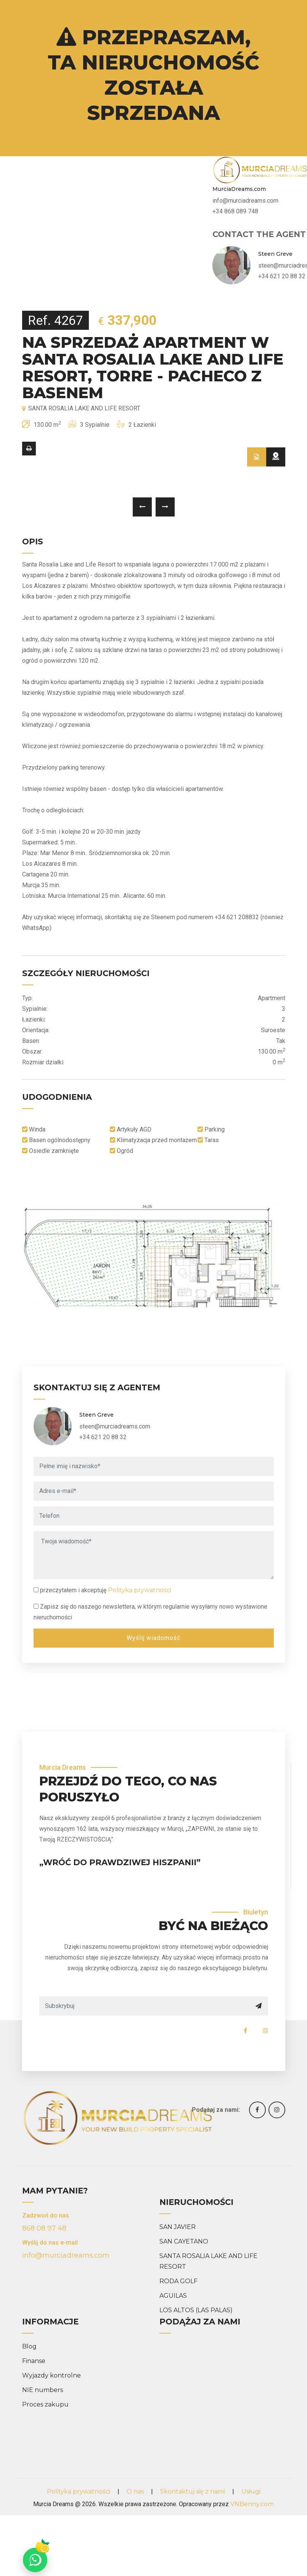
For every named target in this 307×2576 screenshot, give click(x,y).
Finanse (33, 2361)
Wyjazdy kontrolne (51, 2375)
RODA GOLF (178, 2281)
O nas (135, 2491)
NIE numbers (42, 2390)
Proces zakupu (45, 2404)
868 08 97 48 (44, 2228)
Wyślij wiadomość (153, 1637)
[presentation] (142, 506)
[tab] (256, 456)
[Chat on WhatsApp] (35, 2560)
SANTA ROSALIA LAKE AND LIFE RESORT (208, 2261)
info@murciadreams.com (65, 2255)
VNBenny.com (252, 2504)
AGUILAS (173, 2295)
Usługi (250, 2491)
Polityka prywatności (139, 1590)
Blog (29, 2346)
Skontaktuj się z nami (192, 2491)
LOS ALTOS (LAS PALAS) (196, 2310)
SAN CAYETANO (183, 2241)
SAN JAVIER (177, 2227)
